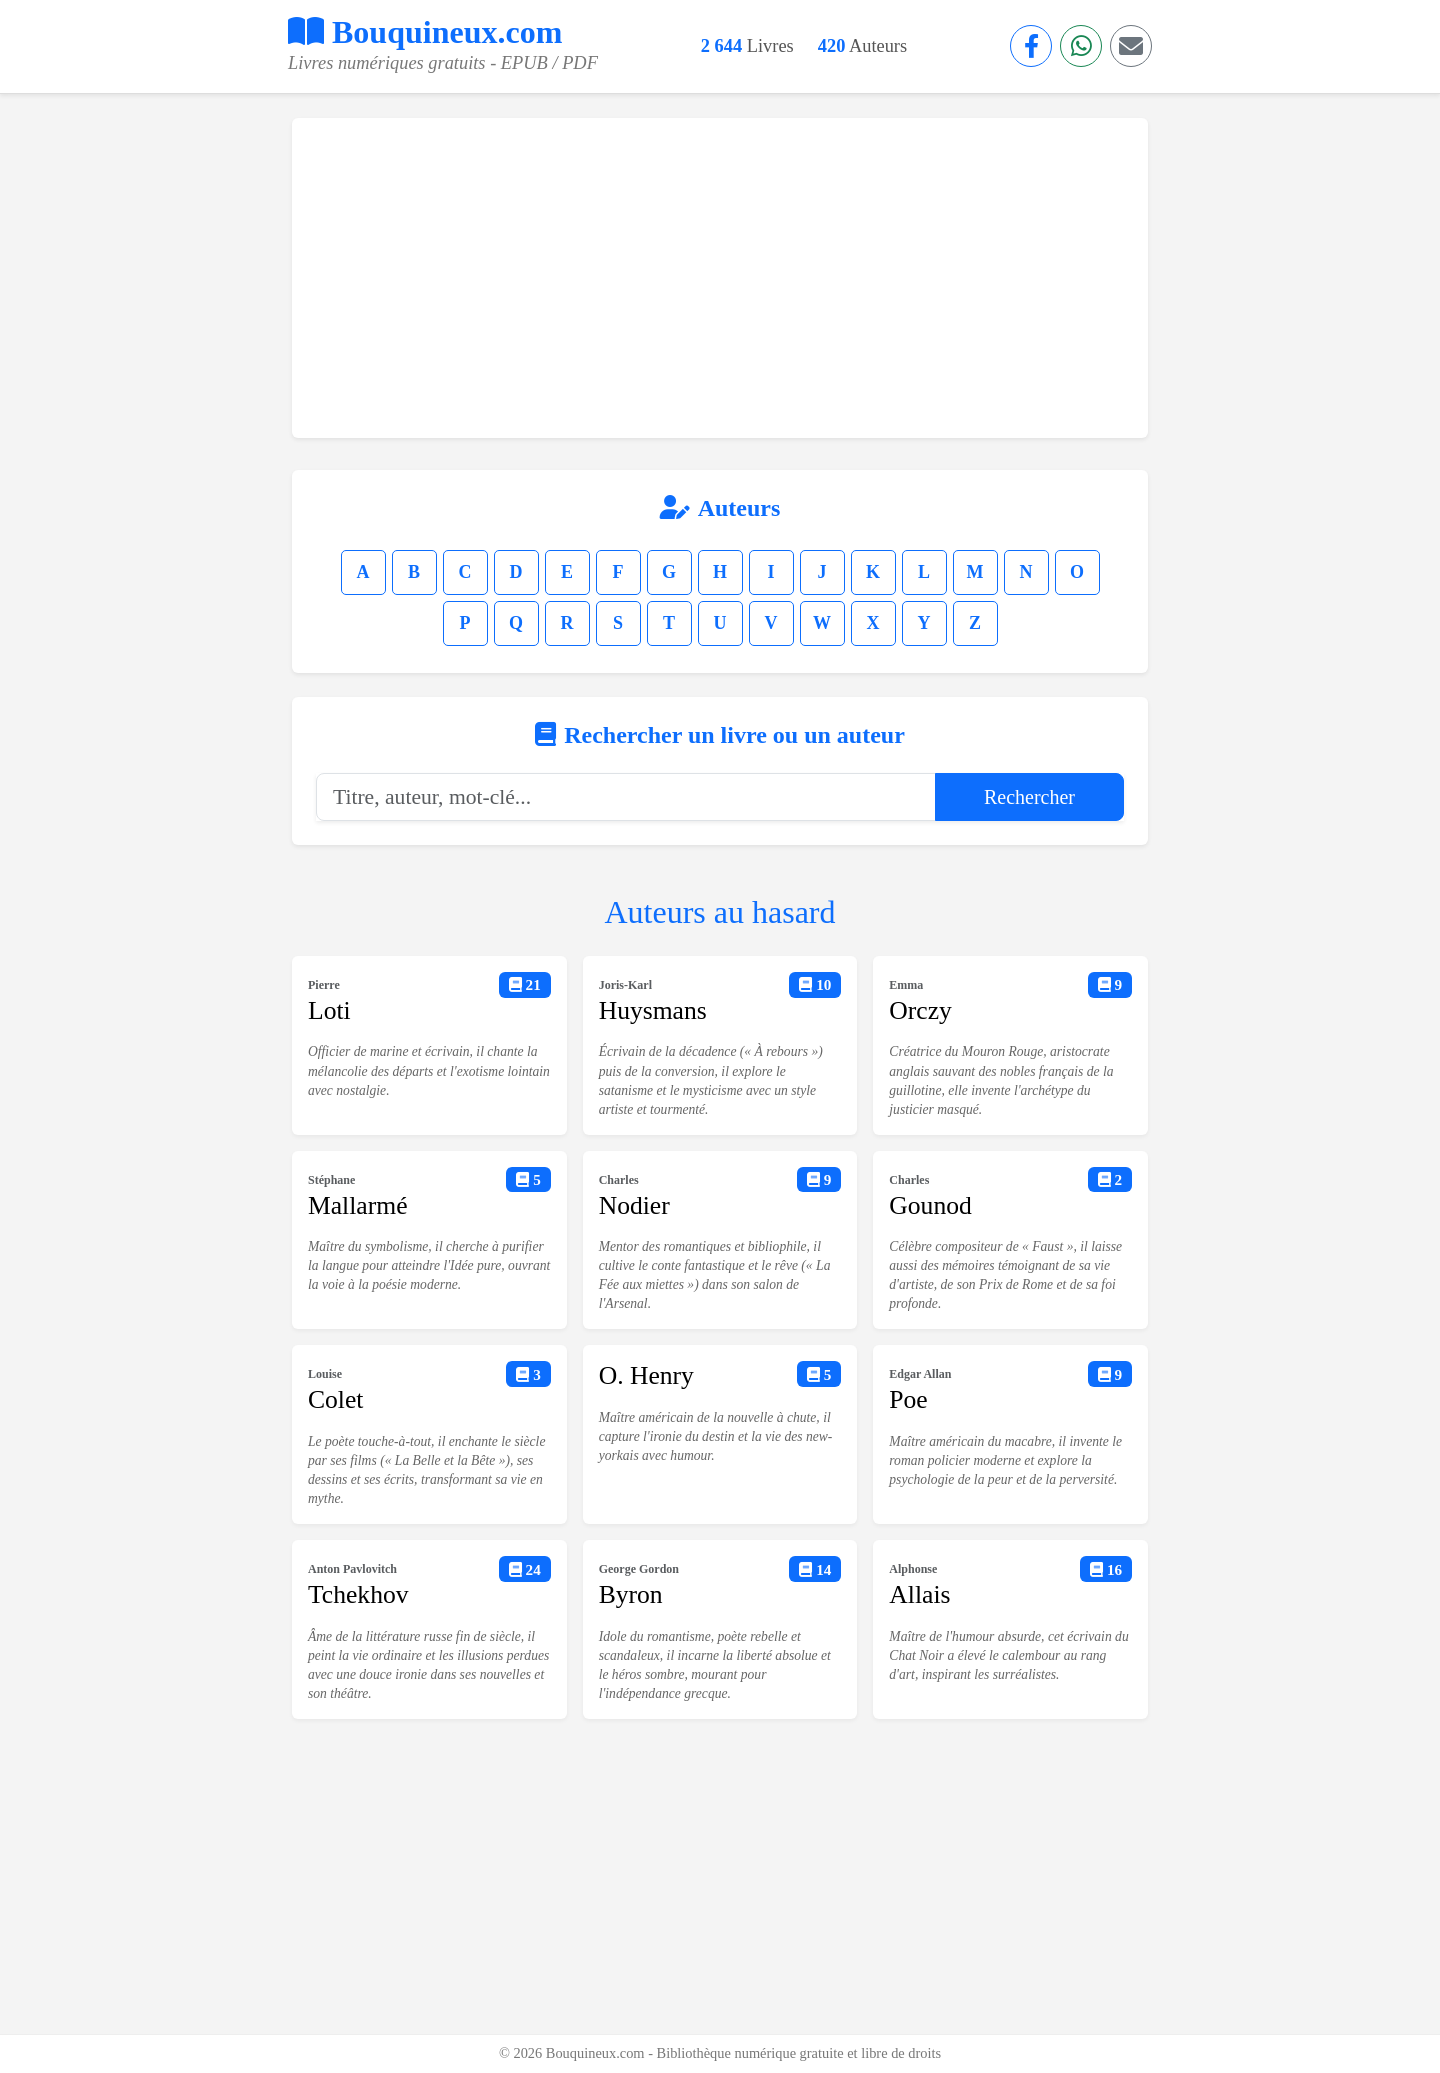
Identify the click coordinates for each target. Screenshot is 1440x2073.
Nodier (634, 1205)
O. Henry (646, 1375)
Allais (919, 1594)
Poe (908, 1399)
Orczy (920, 1010)
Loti (329, 1010)
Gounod (930, 1205)
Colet (335, 1399)
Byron (631, 1594)
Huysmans (653, 1010)
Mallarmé (358, 1205)
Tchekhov (358, 1594)
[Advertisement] (720, 278)
